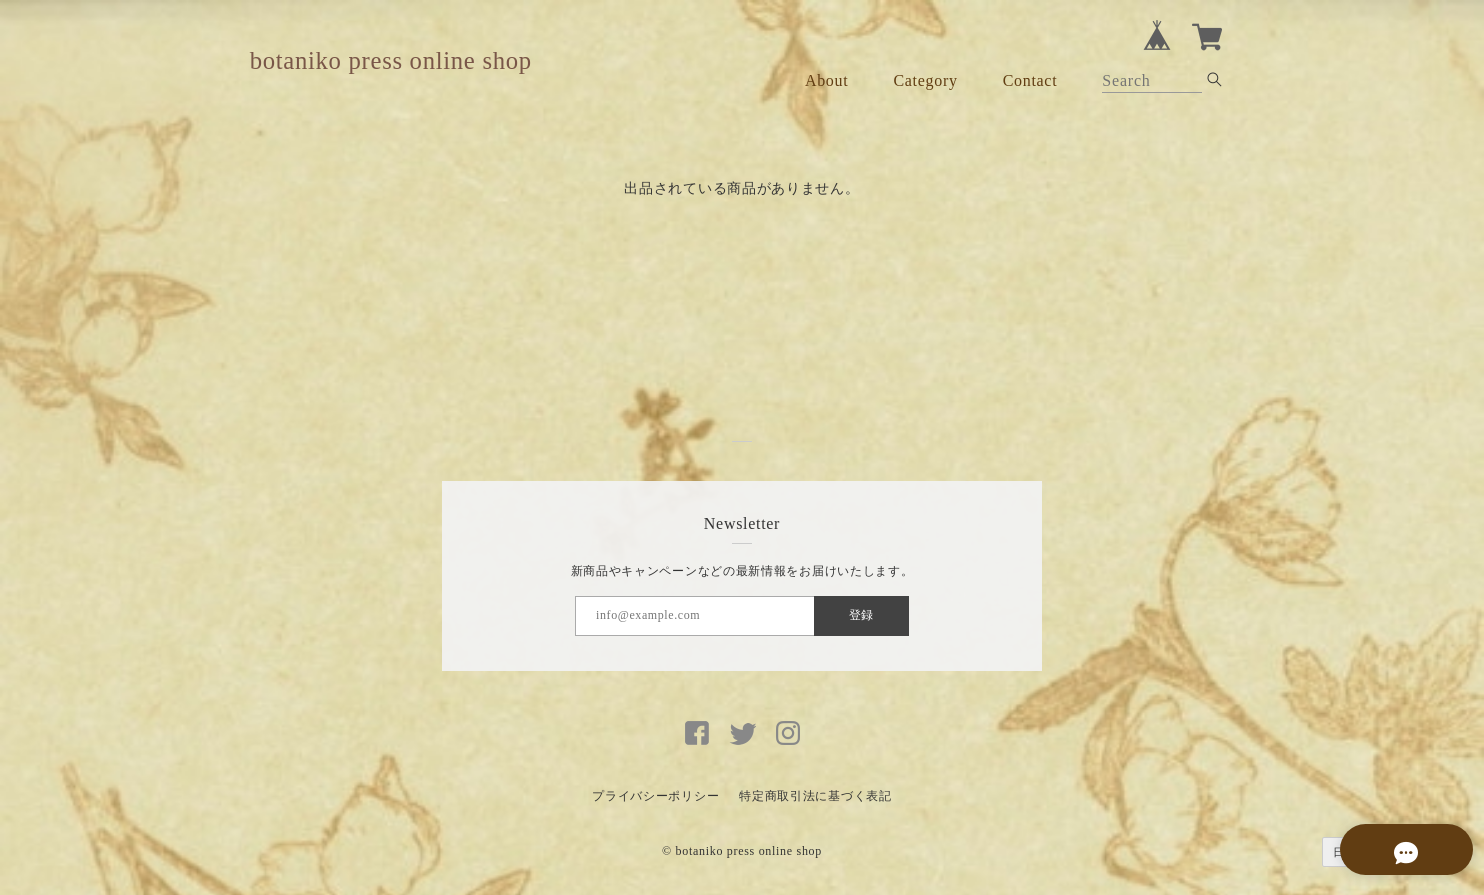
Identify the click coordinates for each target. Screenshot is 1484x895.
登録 (861, 615)
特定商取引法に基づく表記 (815, 796)
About (827, 80)
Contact (1030, 80)
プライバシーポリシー (655, 796)
